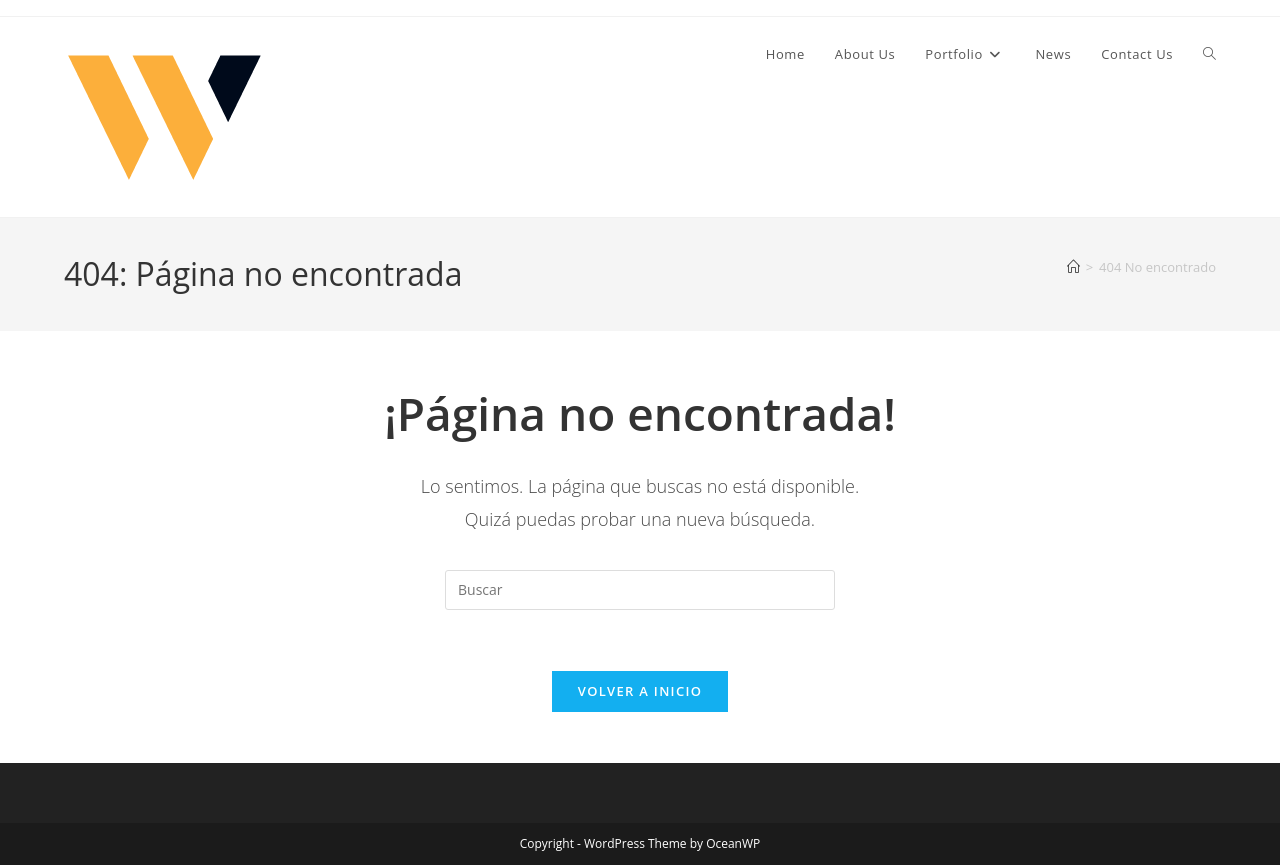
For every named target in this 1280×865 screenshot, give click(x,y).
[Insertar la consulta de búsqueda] (640, 590)
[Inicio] (1073, 267)
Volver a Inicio (640, 691)
